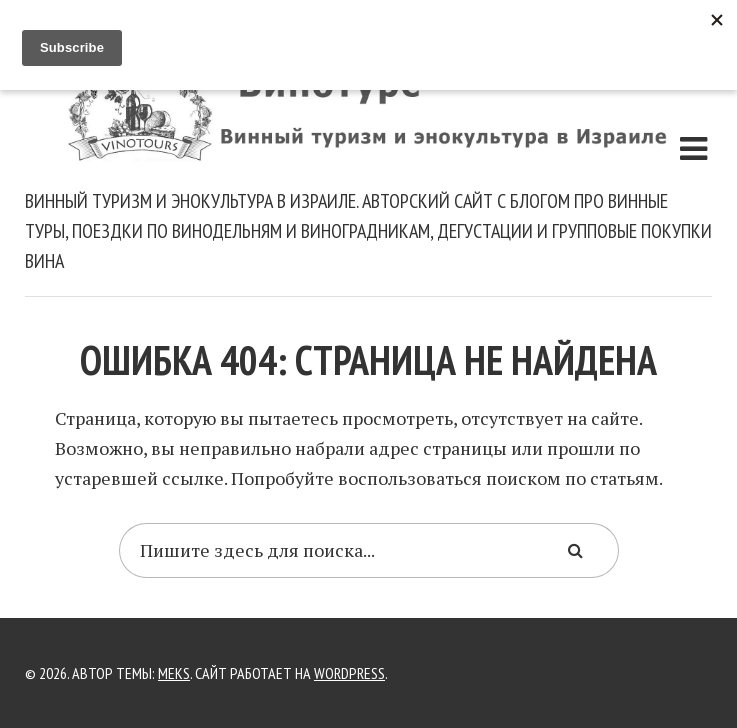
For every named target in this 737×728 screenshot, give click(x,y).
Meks (174, 673)
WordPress (349, 673)
